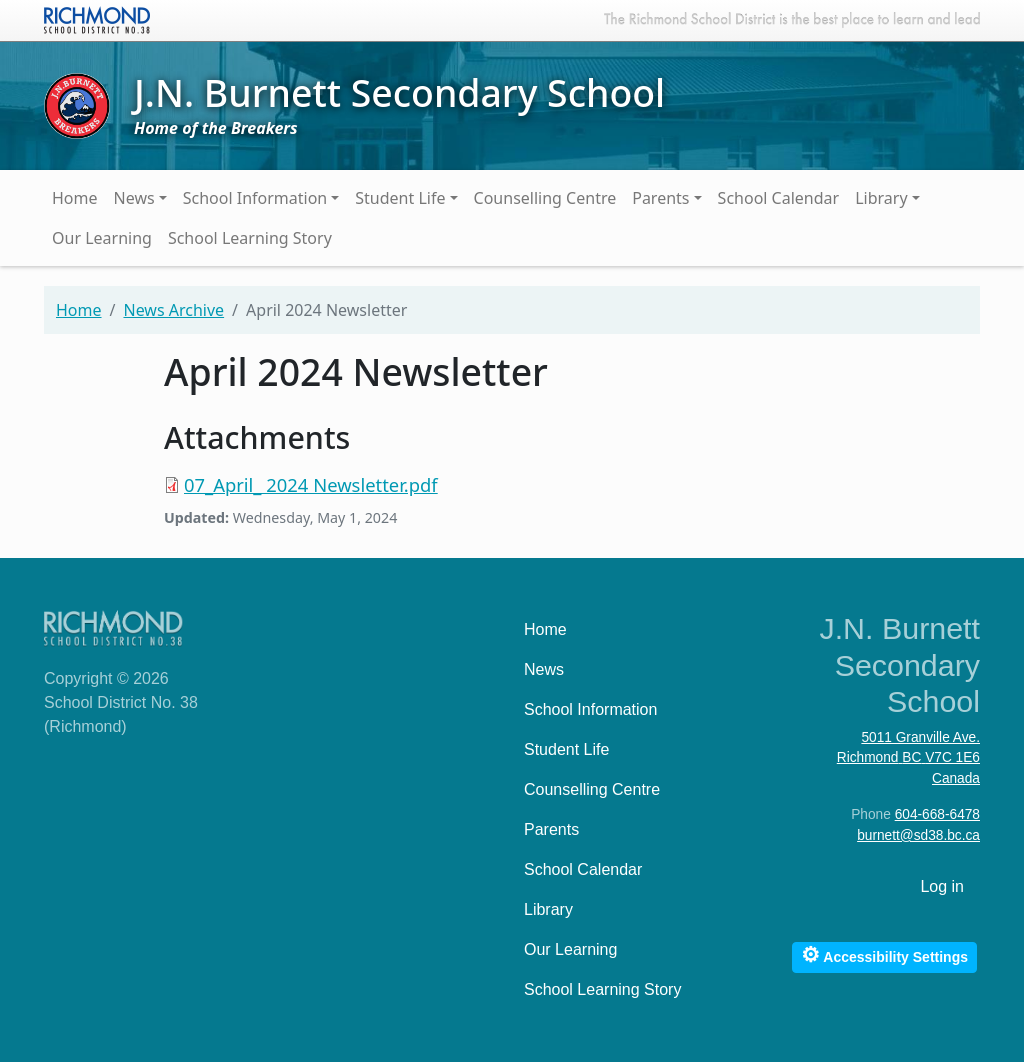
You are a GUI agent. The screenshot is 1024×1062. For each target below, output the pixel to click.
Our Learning (102, 238)
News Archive (173, 310)
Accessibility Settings (884, 954)
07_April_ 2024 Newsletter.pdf (311, 484)
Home (75, 198)
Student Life (400, 198)
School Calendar (779, 198)
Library (881, 198)
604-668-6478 (937, 814)
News (134, 198)
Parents (660, 198)
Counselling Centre (545, 198)
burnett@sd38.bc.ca (918, 835)
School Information (255, 198)
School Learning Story (250, 238)
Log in (942, 886)
